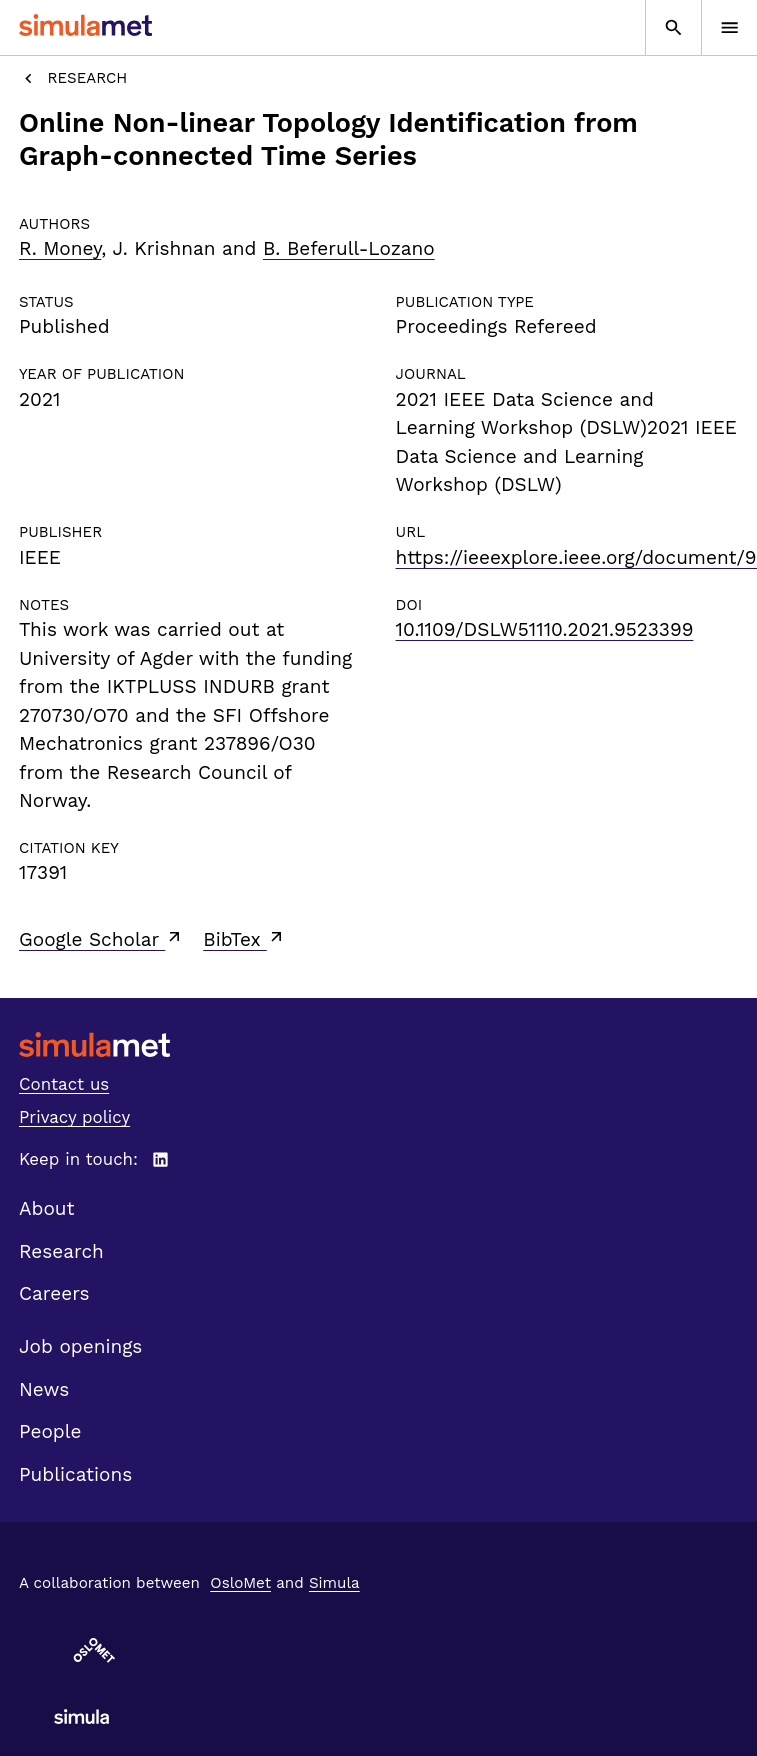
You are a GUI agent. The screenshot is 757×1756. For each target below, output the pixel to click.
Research (73, 78)
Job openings (80, 1346)
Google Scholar (101, 939)
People (50, 1431)
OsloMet (240, 1583)
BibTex (244, 939)
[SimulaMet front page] (378, 1044)
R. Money (60, 248)
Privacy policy (74, 1117)
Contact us (64, 1084)
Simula (334, 1583)
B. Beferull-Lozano (349, 248)
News (44, 1389)
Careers (54, 1293)
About (47, 1208)
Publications (75, 1474)
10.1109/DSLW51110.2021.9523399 (545, 629)
